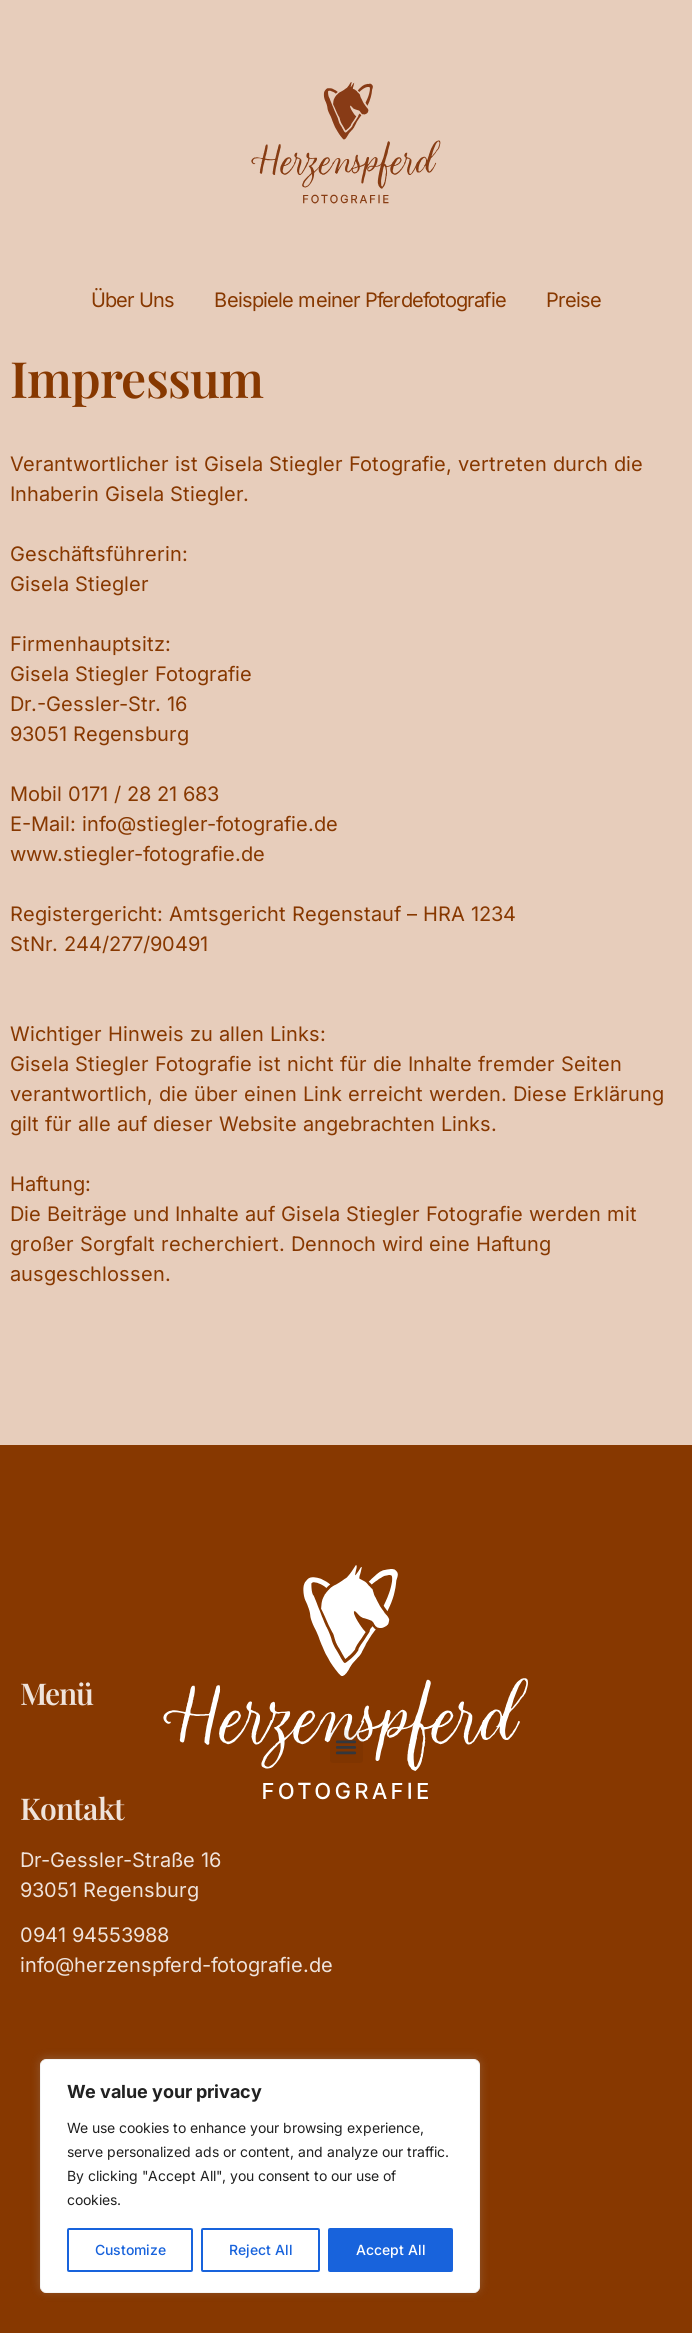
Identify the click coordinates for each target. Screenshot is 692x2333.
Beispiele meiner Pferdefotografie (359, 300)
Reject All (261, 2249)
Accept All (391, 2249)
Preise (574, 300)
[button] (346, 1746)
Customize (130, 2249)
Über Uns (133, 300)
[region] (260, 2176)
